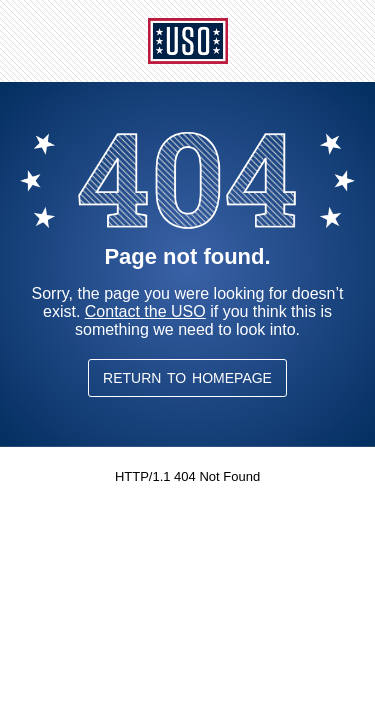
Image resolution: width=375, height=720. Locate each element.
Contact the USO (145, 311)
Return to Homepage (187, 378)
